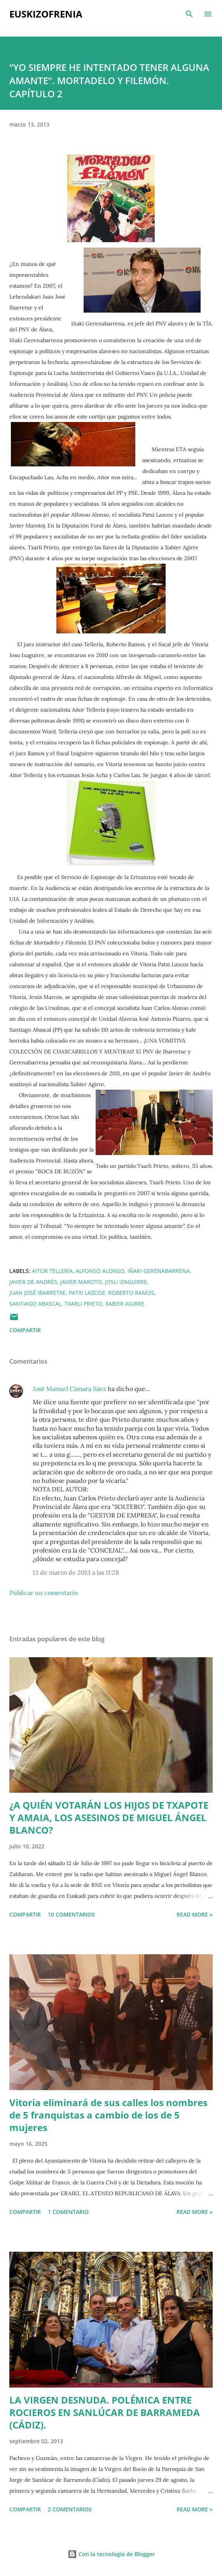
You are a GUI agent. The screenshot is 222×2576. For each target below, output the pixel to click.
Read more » (195, 1914)
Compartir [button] (25, 1330)
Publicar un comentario (43, 1593)
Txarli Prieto (83, 1303)
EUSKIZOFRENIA (45, 13)
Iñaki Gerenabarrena (159, 1271)
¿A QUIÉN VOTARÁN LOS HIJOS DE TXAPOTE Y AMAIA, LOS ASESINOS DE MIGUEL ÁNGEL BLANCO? (108, 1817)
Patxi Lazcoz (87, 1292)
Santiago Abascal (35, 1303)
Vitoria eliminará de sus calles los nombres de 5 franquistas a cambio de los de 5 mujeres (108, 2115)
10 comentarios (71, 1914)
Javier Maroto (81, 1281)
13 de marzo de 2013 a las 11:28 (76, 1572)
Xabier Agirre (124, 1303)
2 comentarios (70, 2509)
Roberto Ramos (131, 1292)
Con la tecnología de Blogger (111, 2554)
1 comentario (68, 2212)
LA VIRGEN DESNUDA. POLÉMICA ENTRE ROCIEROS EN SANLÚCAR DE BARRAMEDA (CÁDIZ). (104, 2412)
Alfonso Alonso (100, 1271)
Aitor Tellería (52, 1271)
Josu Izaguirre (126, 1281)
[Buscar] (189, 14)
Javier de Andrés (33, 1281)
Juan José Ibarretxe (37, 1292)
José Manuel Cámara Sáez (69, 1389)
